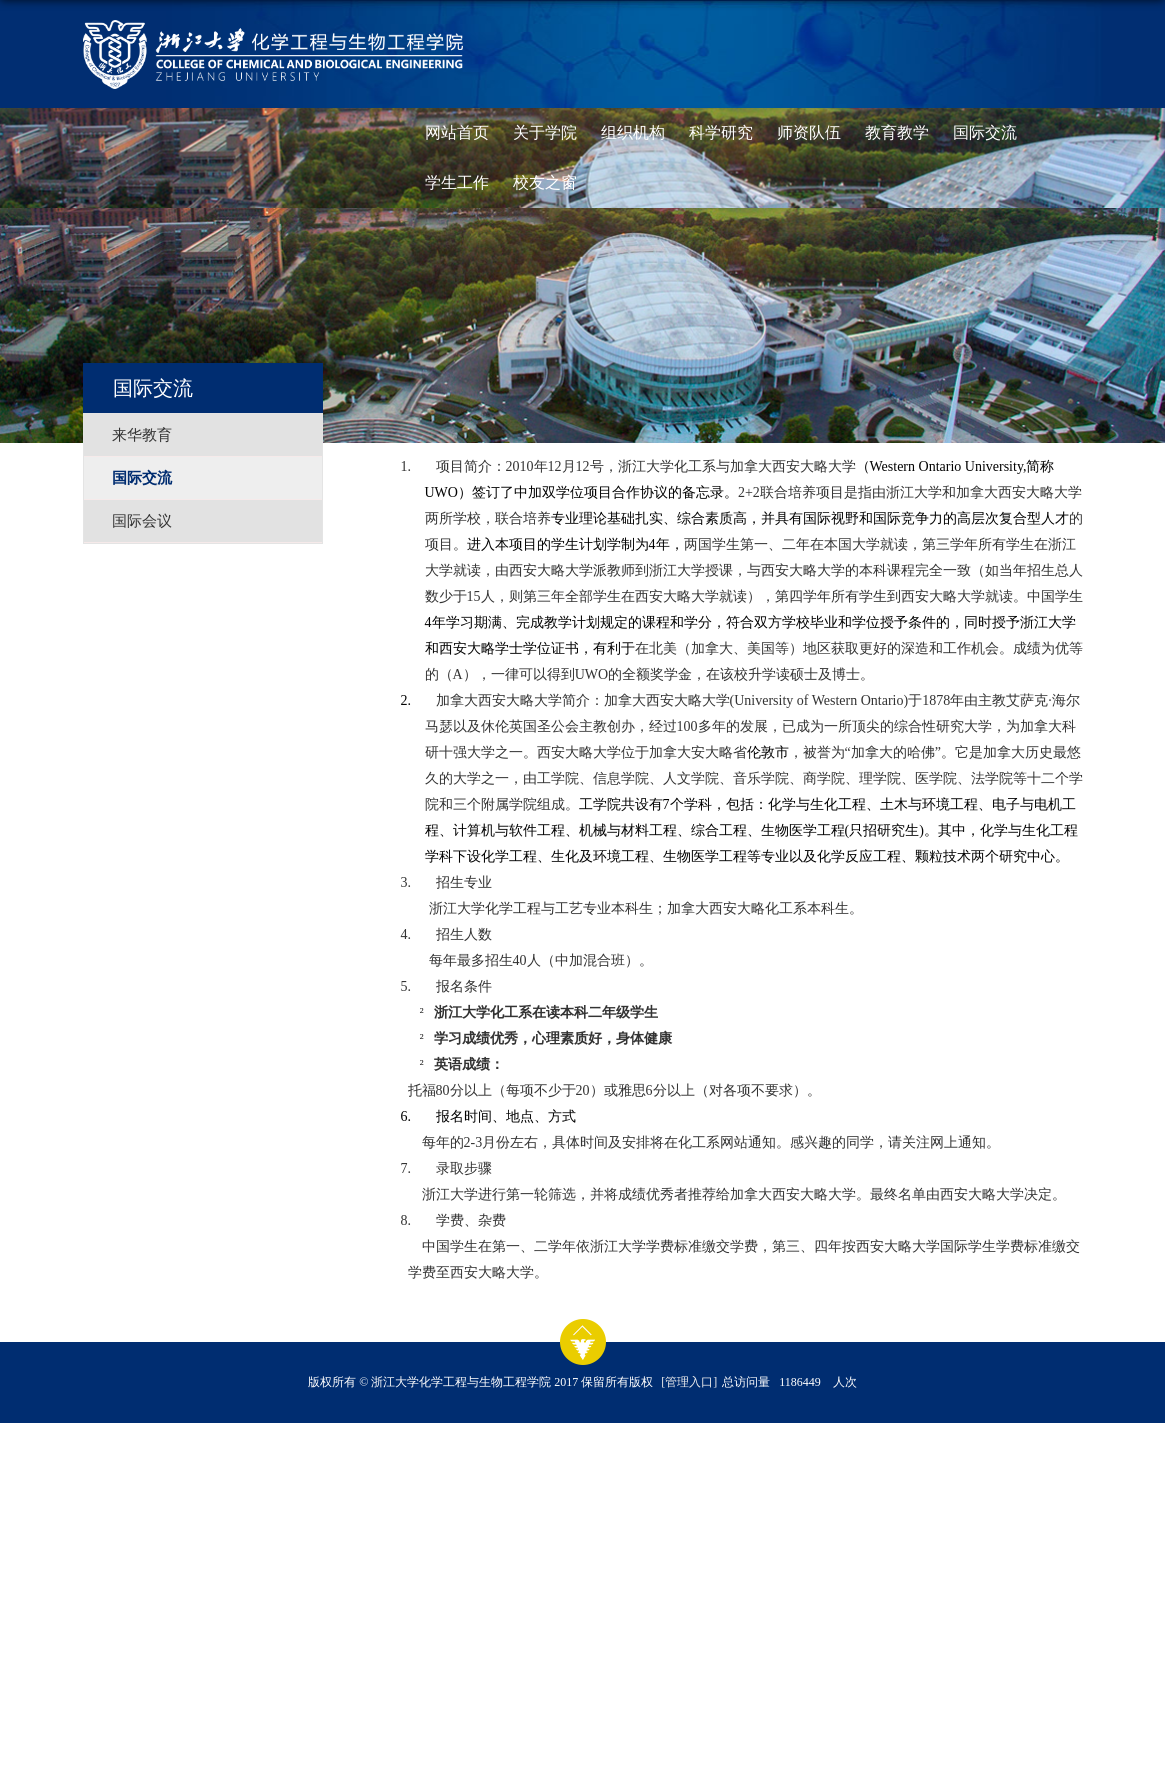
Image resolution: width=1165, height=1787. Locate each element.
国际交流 (985, 132)
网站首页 (457, 132)
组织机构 (633, 132)
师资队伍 (809, 132)
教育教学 (897, 132)
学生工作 (457, 182)
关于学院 (545, 132)
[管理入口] (689, 1382)
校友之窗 (545, 182)
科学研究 (721, 132)
